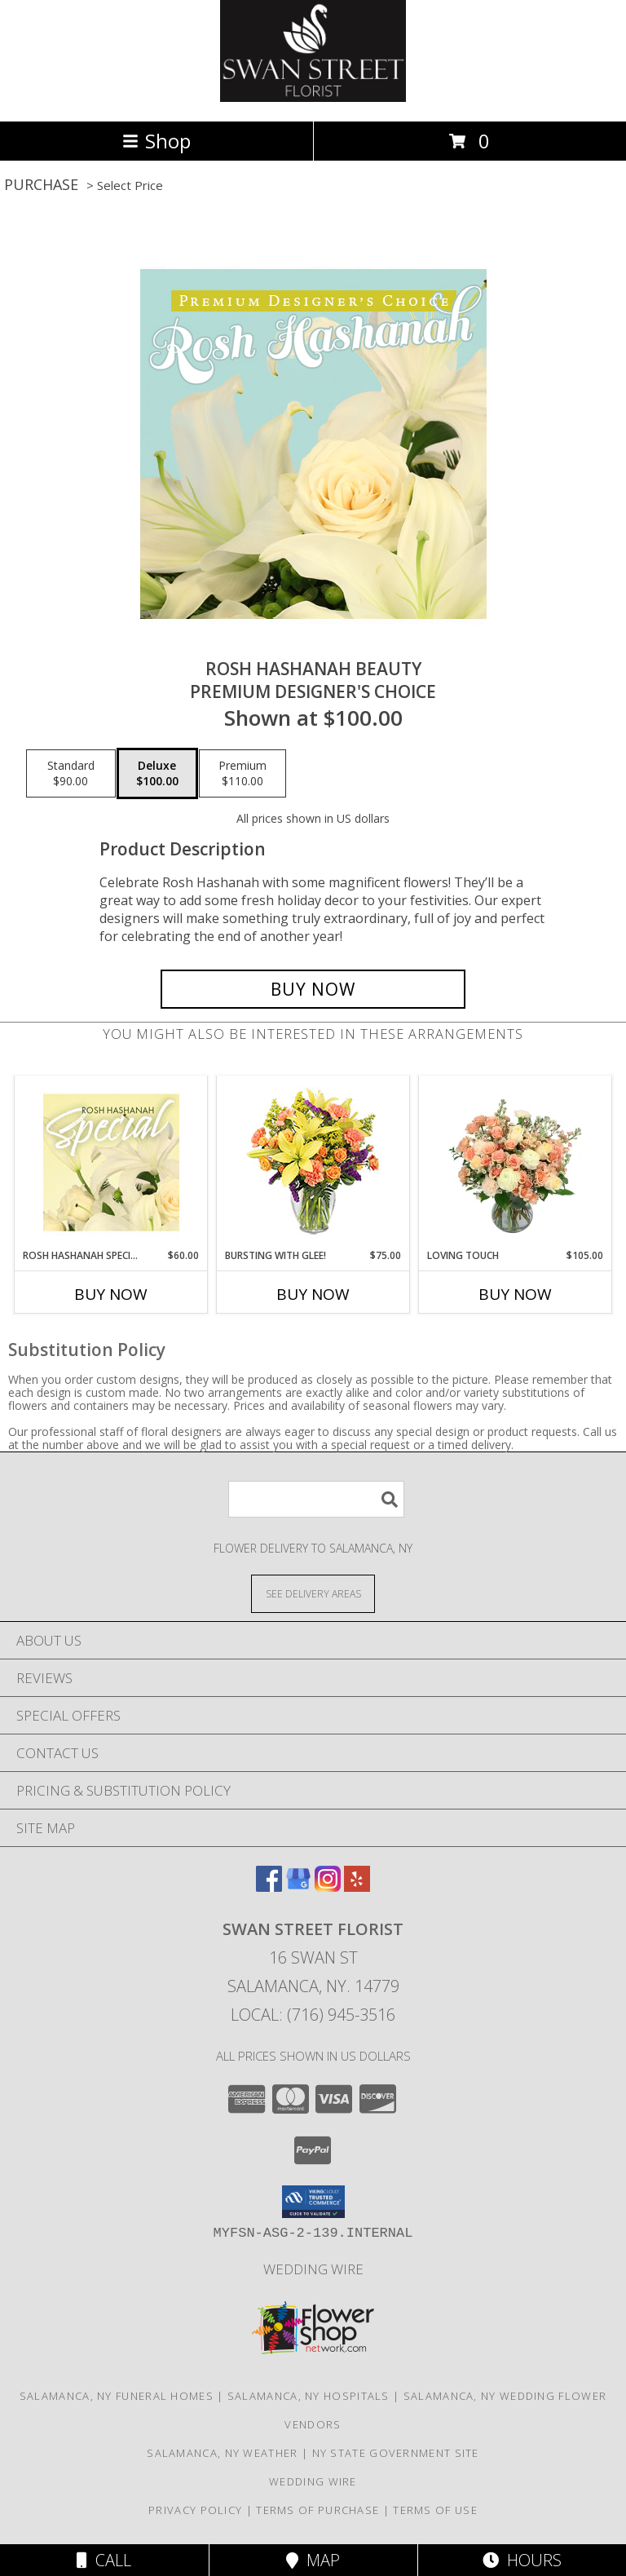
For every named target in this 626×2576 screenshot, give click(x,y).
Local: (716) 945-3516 (313, 2015)
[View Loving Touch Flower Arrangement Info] (515, 1162)
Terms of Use (435, 2510)
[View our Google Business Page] (298, 1886)
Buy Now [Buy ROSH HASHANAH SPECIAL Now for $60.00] (111, 1294)
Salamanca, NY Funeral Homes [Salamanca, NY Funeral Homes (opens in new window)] (117, 2395)
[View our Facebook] (269, 1886)
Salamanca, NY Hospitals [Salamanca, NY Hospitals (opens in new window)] (308, 2395)
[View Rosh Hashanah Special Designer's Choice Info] (111, 1162)
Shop (156, 140)
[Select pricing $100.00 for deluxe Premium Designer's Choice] (157, 774)
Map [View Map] (313, 2560)
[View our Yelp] (357, 1886)
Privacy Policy (195, 2510)
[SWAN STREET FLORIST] (313, 97)
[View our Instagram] (328, 1886)
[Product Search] (316, 1499)
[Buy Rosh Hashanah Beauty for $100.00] (313, 989)
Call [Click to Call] (104, 2560)
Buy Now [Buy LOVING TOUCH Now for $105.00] (515, 1294)
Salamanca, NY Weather (222, 2453)
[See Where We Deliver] (313, 1593)
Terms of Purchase (317, 2510)
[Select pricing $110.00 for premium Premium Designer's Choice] (242, 774)
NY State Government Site (395, 2453)
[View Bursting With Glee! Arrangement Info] (313, 1162)
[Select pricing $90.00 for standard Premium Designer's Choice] (71, 774)
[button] (313, 2201)
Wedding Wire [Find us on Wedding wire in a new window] (313, 2269)
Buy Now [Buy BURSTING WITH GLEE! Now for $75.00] (313, 1294)
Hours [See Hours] (522, 2560)
